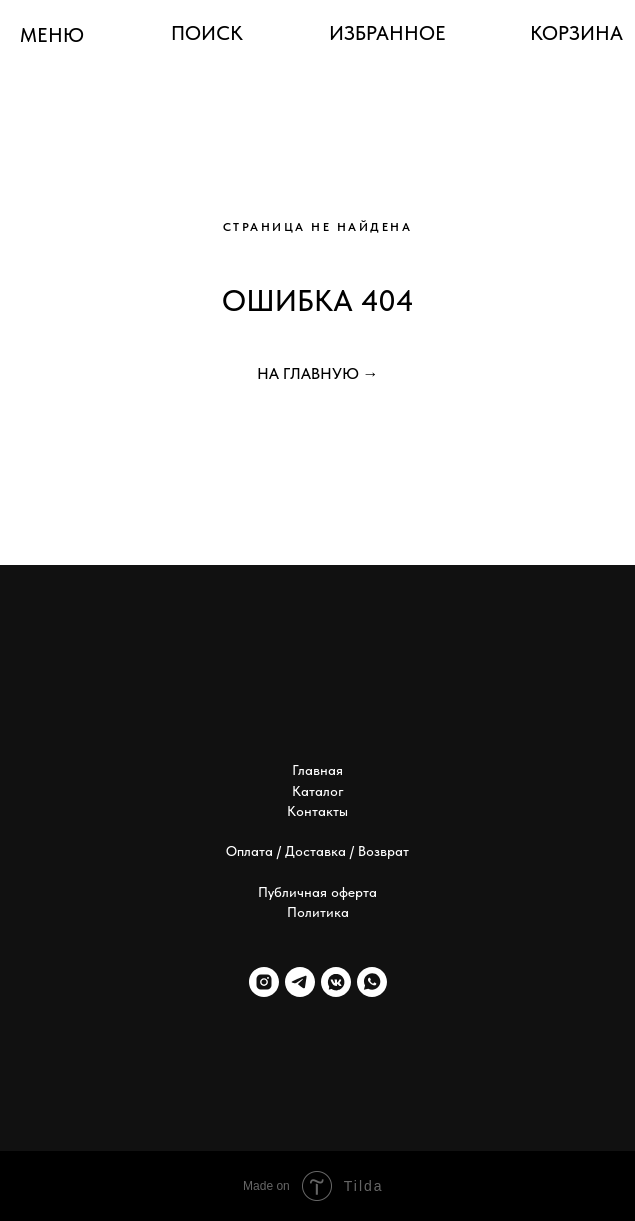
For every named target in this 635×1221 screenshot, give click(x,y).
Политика (318, 912)
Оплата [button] (249, 851)
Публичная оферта (317, 892)
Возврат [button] (383, 851)
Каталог (318, 791)
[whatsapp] (372, 982)
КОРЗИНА (576, 33)
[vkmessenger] (336, 982)
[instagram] (264, 982)
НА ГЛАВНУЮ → (318, 373)
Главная (317, 770)
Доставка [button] (315, 851)
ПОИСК (207, 33)
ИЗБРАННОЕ (387, 33)
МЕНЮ (52, 35)
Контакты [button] (317, 811)
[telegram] (300, 982)
